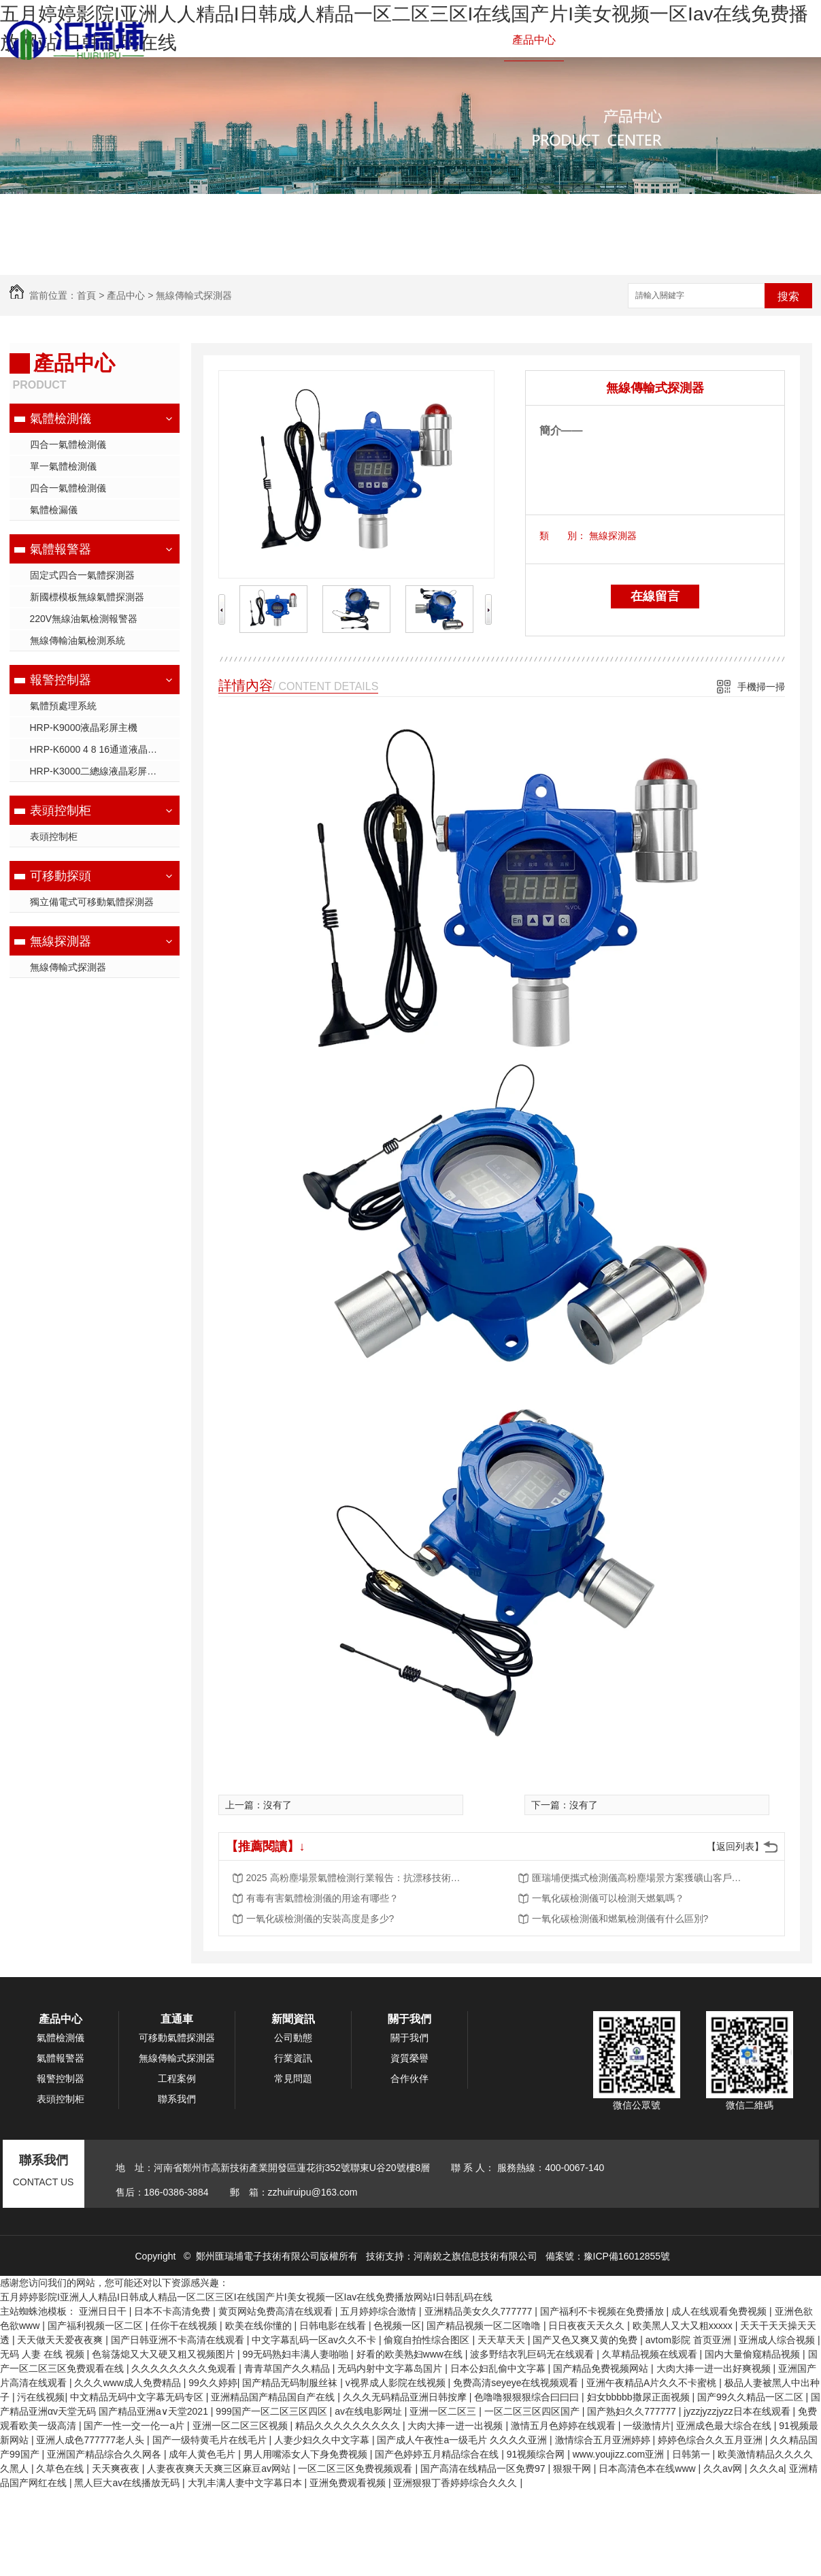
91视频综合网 (537, 2454)
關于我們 (713, 40)
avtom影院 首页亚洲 (690, 2339)
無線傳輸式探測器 (194, 295)
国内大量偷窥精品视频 (754, 2354)
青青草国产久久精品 (288, 2368)
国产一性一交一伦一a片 (135, 2425)
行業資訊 (293, 2058)
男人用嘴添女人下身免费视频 (307, 2454)
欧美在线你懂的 (260, 2325)
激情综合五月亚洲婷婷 (604, 2439)
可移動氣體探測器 (177, 2037)
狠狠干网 (573, 2468)
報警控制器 (468, 40)
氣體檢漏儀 (54, 509)
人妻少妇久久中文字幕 (323, 2439)
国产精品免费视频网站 (602, 2368)
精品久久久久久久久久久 (349, 2425)
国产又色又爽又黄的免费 (586, 2339)
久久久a (767, 2468)
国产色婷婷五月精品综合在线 (438, 2454)
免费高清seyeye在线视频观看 (517, 2382)
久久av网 (724, 2468)
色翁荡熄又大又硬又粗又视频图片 (164, 2354)
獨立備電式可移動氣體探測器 (92, 901)
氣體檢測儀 (327, 40)
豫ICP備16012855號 (627, 2256)
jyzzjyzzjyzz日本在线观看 (738, 2411)
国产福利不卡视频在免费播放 (603, 2311)
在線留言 (655, 596)
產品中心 (534, 40)
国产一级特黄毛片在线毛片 (210, 2439)
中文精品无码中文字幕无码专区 (138, 2397)
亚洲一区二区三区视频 (241, 2425)
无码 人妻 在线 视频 (43, 2354)
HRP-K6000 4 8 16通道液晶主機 (98, 749)
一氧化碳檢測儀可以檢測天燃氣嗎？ (608, 1898)
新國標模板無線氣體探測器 (87, 596)
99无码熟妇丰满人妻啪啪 (297, 2354)
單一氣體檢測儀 (63, 466)
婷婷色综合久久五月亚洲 (711, 2439)
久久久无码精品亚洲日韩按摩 (406, 2397)
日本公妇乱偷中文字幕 (499, 2368)
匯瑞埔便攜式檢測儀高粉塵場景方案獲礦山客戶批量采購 (641, 1877)
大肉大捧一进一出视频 (456, 2425)
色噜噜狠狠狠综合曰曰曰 (528, 2397)
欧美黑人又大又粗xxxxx (684, 2325)
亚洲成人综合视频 (778, 2339)
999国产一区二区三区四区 (272, 2411)
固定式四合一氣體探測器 (82, 575)
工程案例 (594, 40)
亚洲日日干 (104, 2311)
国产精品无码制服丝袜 (291, 2382)
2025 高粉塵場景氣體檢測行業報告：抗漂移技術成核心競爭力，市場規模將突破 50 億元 (355, 1877)
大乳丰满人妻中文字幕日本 (246, 2482)
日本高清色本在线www (648, 2468)
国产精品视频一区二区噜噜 (484, 2325)
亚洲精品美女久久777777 (479, 2311)
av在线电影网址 (370, 2411)
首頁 (86, 295)
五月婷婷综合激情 (379, 2311)
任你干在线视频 (185, 2325)
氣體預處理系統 (63, 705)
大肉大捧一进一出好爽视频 (714, 2368)
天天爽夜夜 (117, 2468)
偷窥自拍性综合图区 (428, 2339)
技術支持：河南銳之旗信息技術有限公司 (451, 2256)
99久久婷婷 (212, 2382)
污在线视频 (41, 2397)
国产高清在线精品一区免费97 (484, 2468)
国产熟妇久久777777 (633, 2411)
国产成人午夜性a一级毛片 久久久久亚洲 (463, 2439)
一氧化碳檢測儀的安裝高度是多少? (320, 1918)
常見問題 (293, 2078)
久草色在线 (61, 2468)
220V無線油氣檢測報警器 (84, 618)
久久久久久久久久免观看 (185, 2368)
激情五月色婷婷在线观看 (564, 2425)
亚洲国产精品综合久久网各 (105, 2454)
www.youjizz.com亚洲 (620, 2454)
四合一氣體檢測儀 (68, 444)
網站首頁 (262, 40)
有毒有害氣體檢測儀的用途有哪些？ (322, 1898)
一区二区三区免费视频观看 (356, 2468)
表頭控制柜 (60, 810)
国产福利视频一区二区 (97, 2325)
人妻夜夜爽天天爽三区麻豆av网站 (220, 2468)
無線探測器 (60, 941)
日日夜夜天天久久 (587, 2325)
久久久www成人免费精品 (128, 2382)
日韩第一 (692, 2454)
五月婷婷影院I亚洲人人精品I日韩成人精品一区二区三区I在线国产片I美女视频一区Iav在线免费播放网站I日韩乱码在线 (246, 2297)
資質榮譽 (409, 2058)
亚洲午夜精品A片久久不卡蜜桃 (652, 2382)
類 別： (562, 535)
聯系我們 (773, 40)
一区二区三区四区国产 (533, 2411)
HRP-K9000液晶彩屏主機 (84, 727)
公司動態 (293, 2037)
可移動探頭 (60, 876)
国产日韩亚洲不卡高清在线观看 (179, 2339)
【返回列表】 (735, 1846)
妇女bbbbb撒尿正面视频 (639, 2397)
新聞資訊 (653, 40)
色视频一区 (397, 2325)
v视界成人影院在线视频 (397, 2382)
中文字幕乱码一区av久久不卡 (315, 2339)
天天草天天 (502, 2339)
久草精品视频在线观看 (651, 2354)
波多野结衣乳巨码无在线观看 (533, 2354)
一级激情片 (647, 2425)
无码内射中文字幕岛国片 (391, 2368)
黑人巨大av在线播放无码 (128, 2482)
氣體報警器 (398, 40)
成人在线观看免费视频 (720, 2311)
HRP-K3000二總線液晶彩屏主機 (98, 771)
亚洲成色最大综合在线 (725, 2425)
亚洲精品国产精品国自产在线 (274, 2397)
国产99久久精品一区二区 (751, 2397)
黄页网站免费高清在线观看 (276, 2311)
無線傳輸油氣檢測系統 (77, 640)
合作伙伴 (409, 2078)
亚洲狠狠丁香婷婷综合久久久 (456, 2482)
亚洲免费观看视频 (348, 2482)
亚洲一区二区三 (444, 2411)
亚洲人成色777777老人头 (91, 2439)
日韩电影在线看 (334, 2325)
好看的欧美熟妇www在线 (410, 2354)
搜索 (788, 296)
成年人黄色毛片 (203, 2454)
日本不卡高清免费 (173, 2311)
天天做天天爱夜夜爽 (61, 2339)
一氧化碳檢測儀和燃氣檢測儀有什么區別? (620, 1918)
